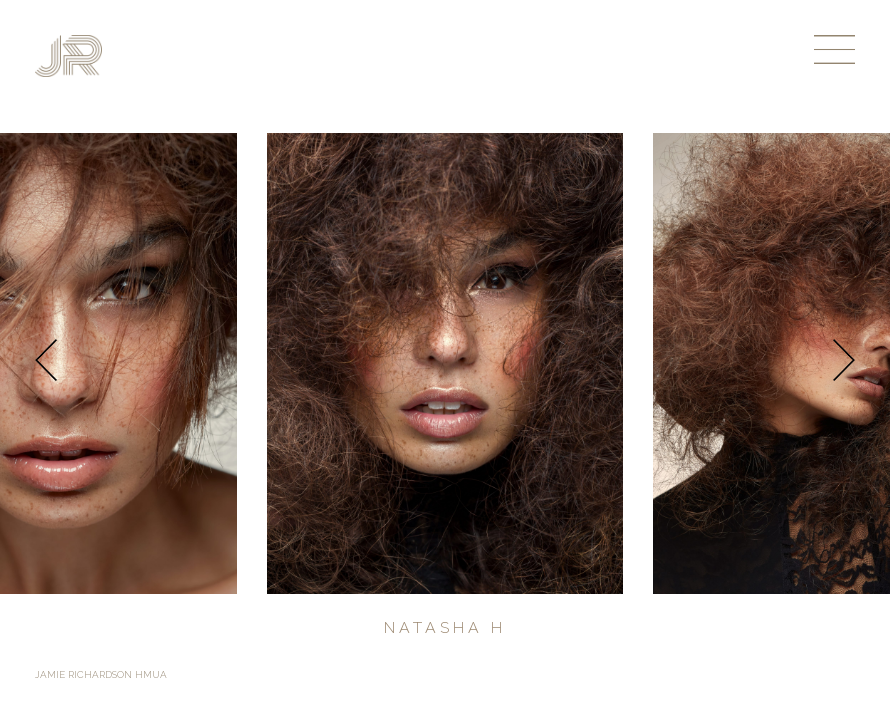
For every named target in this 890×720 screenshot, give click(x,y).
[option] (445, 363)
